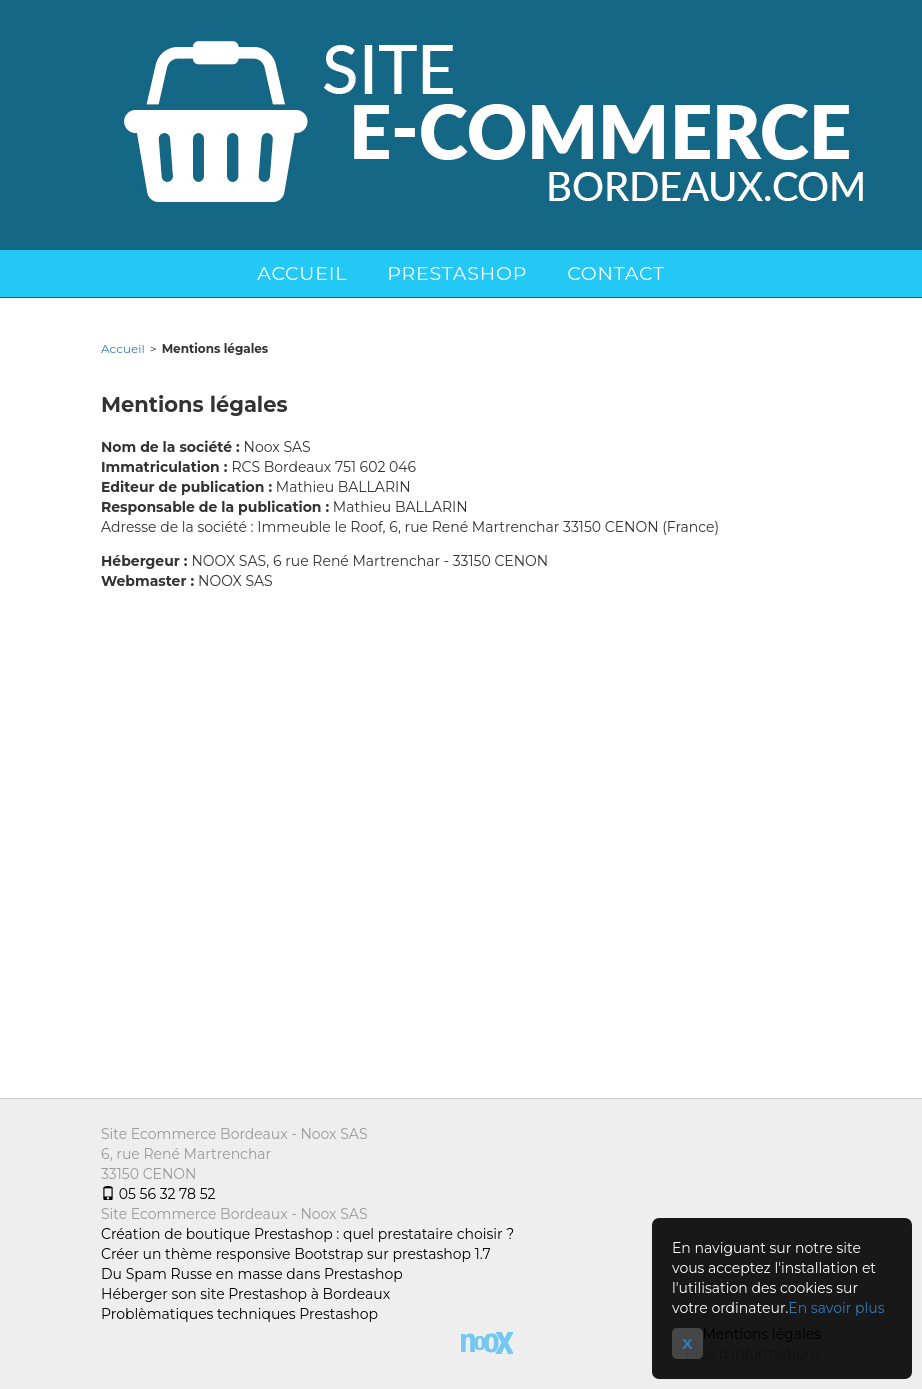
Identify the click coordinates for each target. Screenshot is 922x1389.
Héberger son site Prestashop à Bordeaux (245, 1294)
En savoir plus (836, 1308)
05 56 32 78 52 (158, 1194)
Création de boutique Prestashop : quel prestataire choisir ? (307, 1234)
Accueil (302, 273)
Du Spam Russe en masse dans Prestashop (252, 1274)
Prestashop (457, 273)
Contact (616, 273)
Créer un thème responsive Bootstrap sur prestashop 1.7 (296, 1254)
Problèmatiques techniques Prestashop (239, 1314)
